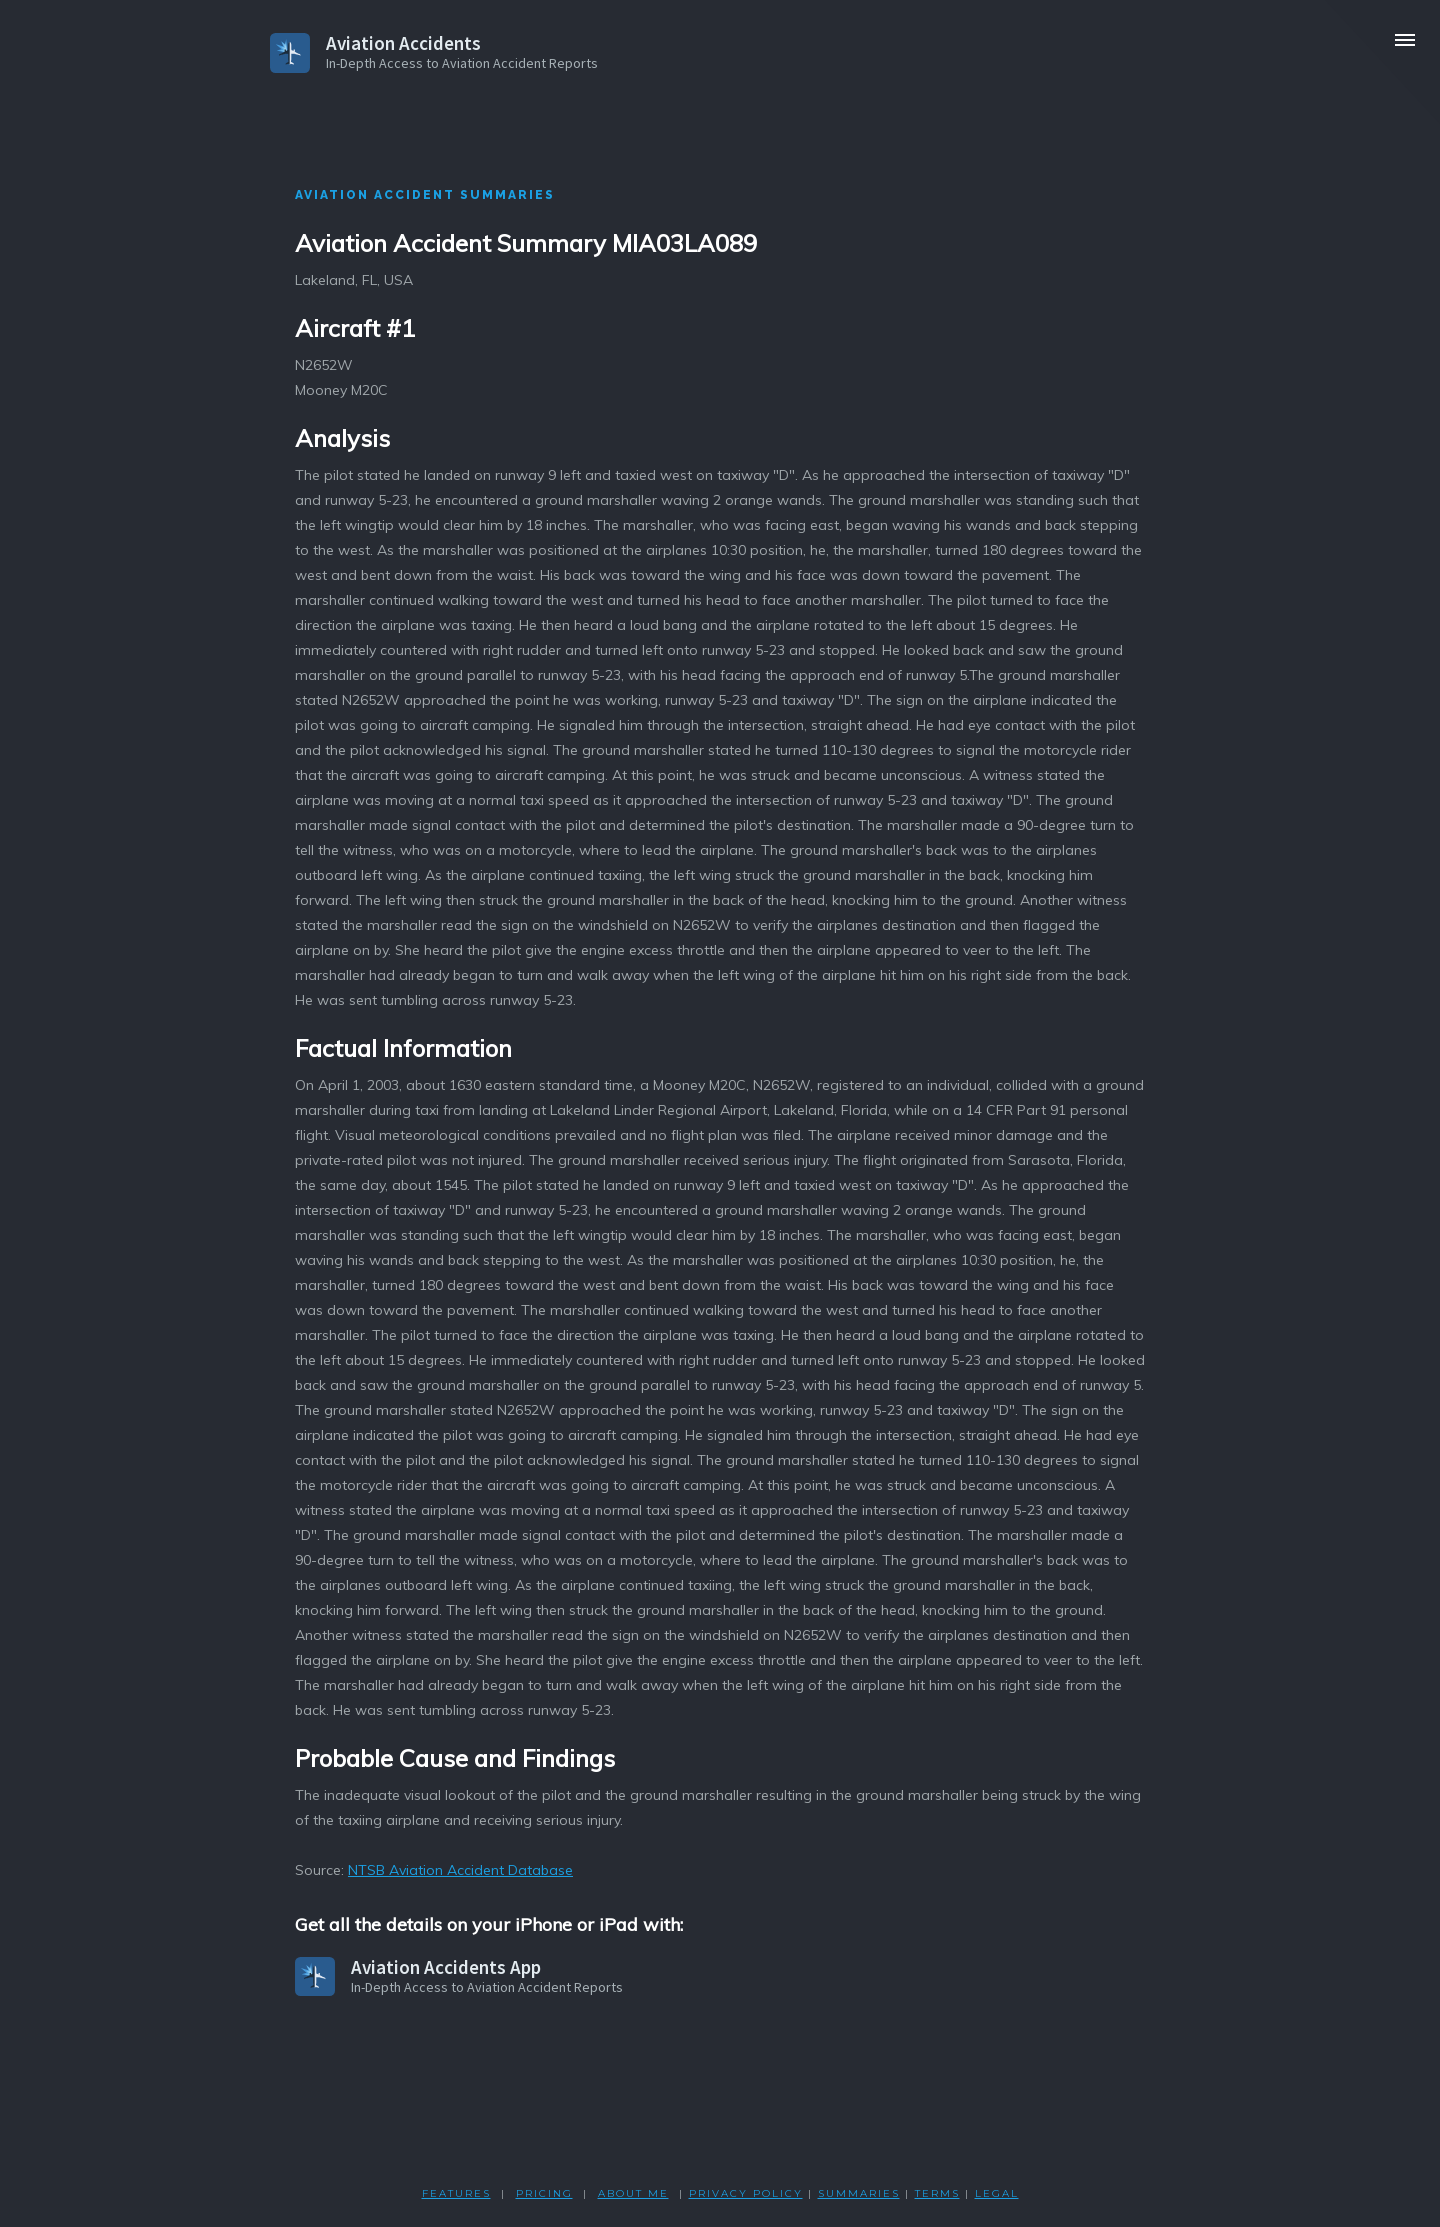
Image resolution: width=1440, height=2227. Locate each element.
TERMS (937, 2193)
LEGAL (997, 2193)
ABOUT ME (633, 2193)
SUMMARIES (859, 2193)
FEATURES (456, 2193)
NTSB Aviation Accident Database (460, 1870)
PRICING (544, 2193)
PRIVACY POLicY (746, 2193)
